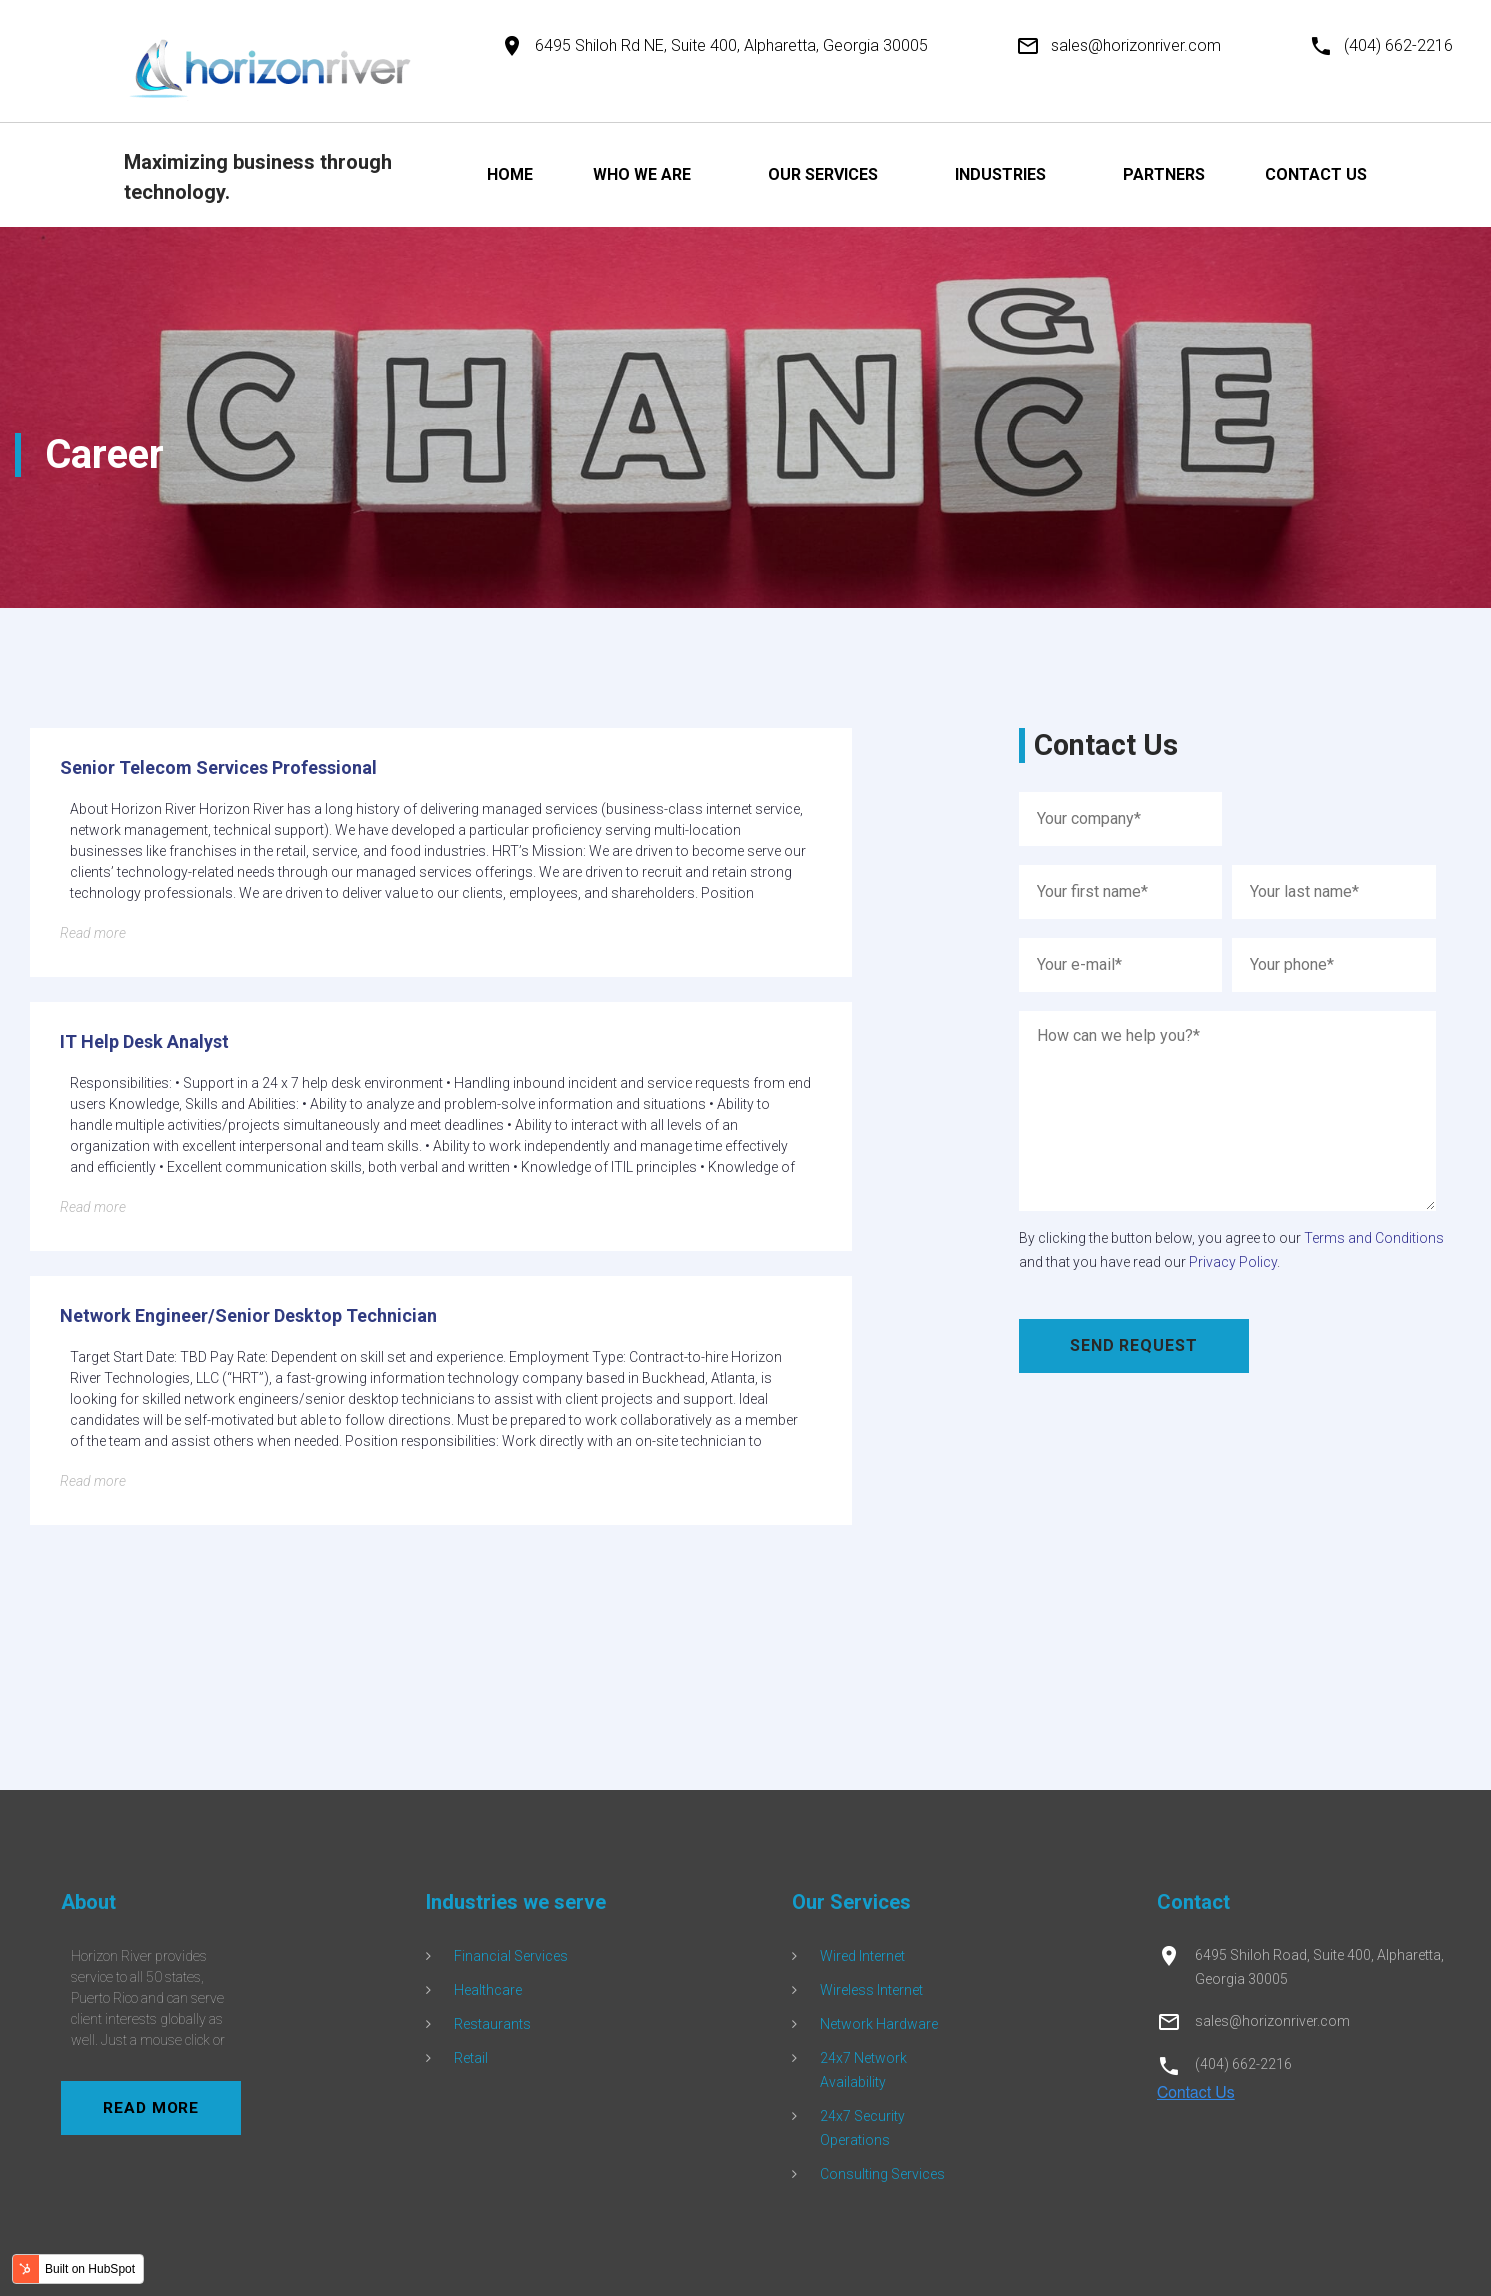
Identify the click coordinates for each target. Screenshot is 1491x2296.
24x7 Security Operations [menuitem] (862, 2128)
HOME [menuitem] (510, 175)
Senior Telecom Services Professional (218, 767)
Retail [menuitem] (471, 2058)
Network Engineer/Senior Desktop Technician (248, 1315)
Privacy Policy (1233, 1262)
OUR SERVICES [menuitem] (823, 175)
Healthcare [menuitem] (488, 1990)
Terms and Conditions (1374, 1238)
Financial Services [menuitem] (511, 1956)
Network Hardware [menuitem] (879, 2024)
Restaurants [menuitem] (492, 2024)
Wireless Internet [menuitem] (871, 1990)
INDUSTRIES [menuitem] (1000, 175)
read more (161, 2107)
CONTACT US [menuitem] (1316, 175)
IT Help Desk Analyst (144, 1041)
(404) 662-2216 (1398, 46)
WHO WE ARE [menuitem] (642, 175)
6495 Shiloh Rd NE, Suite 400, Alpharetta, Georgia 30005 (731, 46)
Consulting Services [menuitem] (882, 2174)
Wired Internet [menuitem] (862, 1956)
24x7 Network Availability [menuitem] (863, 2070)
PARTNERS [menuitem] (1164, 175)
